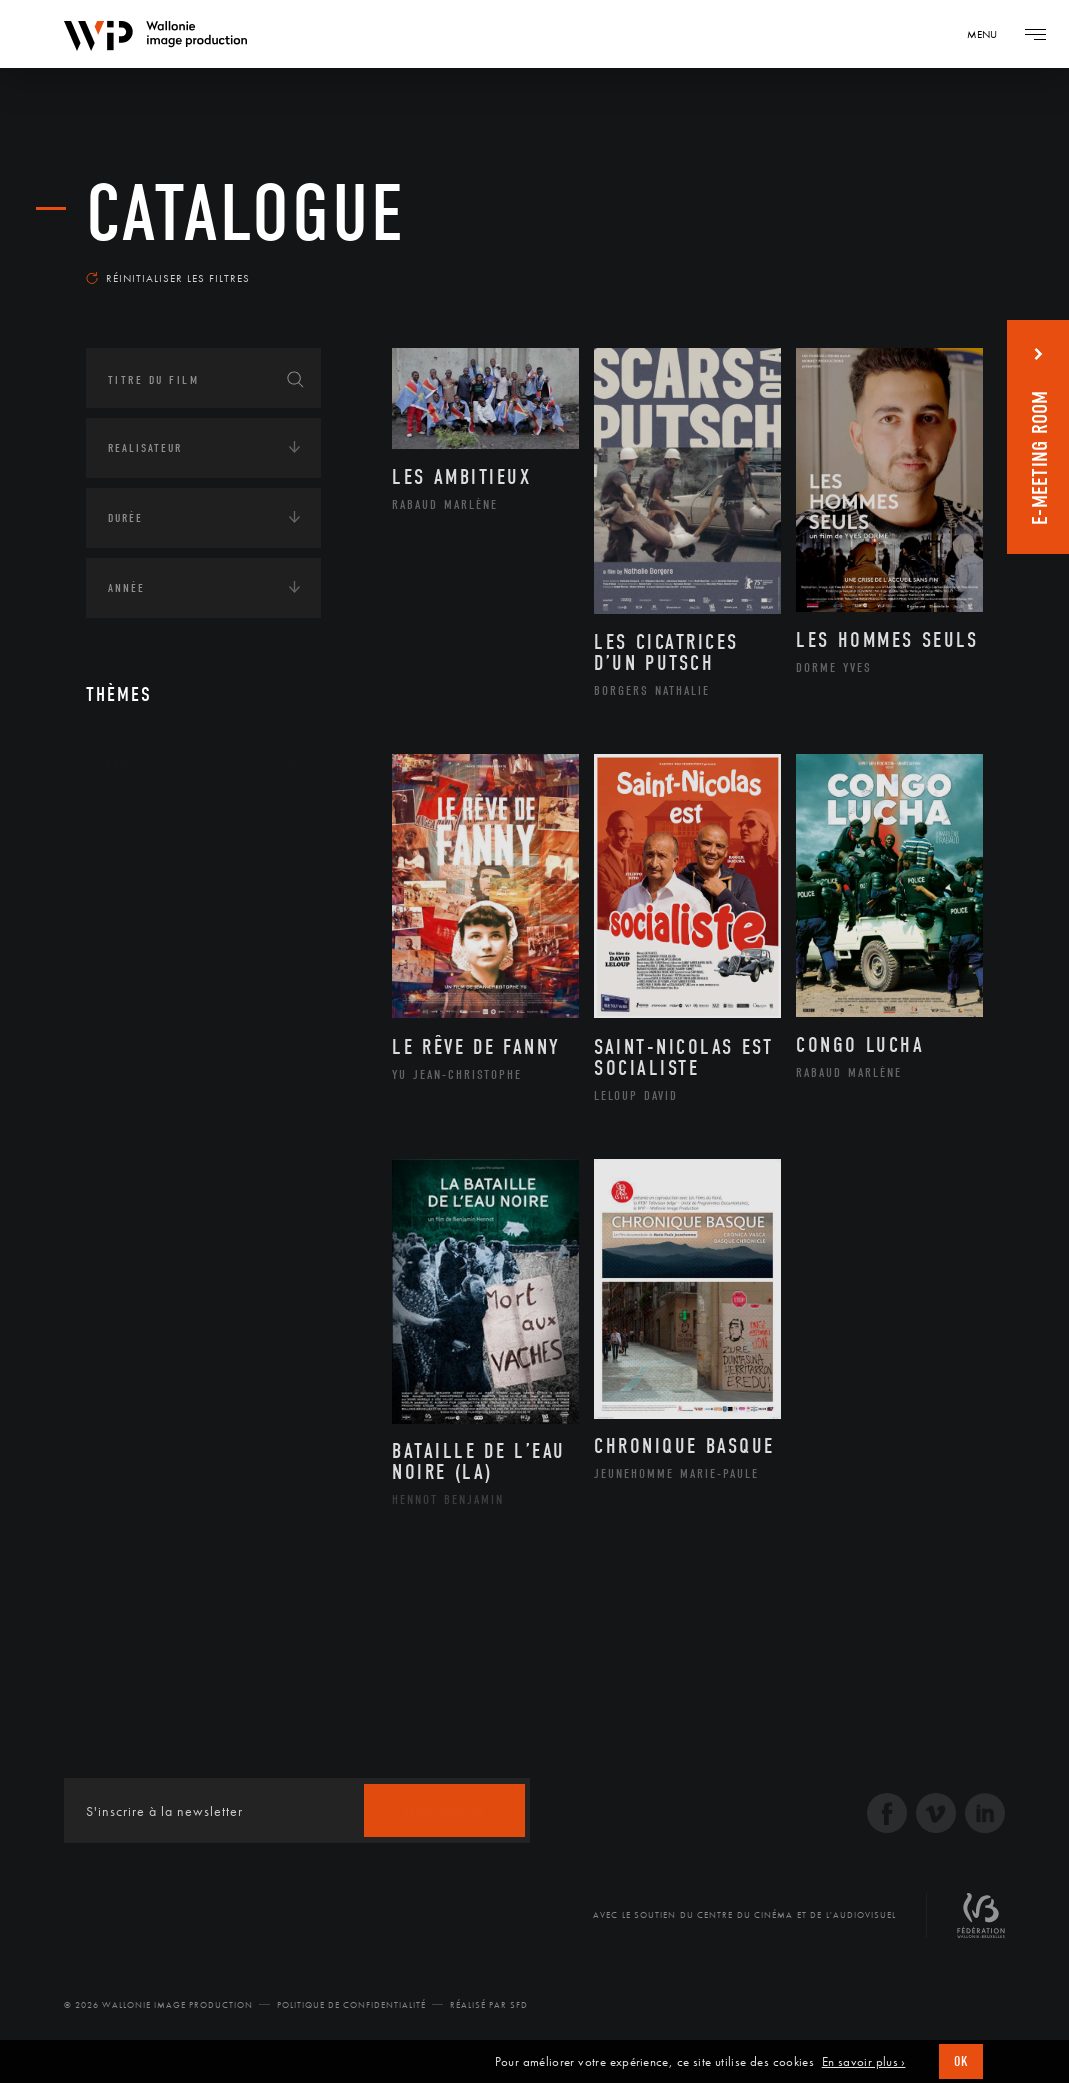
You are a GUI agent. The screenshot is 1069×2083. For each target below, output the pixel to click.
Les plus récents (913, 264)
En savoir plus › (864, 2062)
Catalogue (246, 214)
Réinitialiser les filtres (168, 278)
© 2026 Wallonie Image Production (158, 2005)
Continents (142, 824)
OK (961, 2061)
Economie (135, 948)
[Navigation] (989, 34)
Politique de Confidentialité (351, 2005)
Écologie (134, 886)
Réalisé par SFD (489, 2005)
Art (116, 762)
